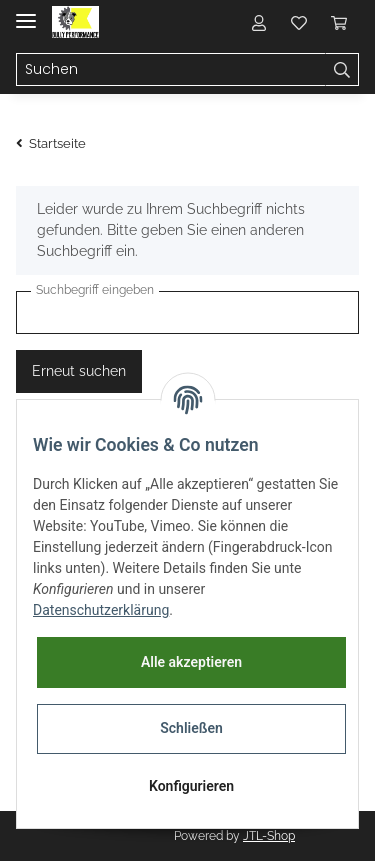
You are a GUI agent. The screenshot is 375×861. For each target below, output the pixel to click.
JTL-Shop (269, 836)
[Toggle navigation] (26, 12)
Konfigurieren (191, 786)
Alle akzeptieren (191, 662)
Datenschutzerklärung (101, 610)
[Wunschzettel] (299, 22)
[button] (259, 22)
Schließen (191, 728)
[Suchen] (171, 70)
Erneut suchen (79, 371)
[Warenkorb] (339, 22)
